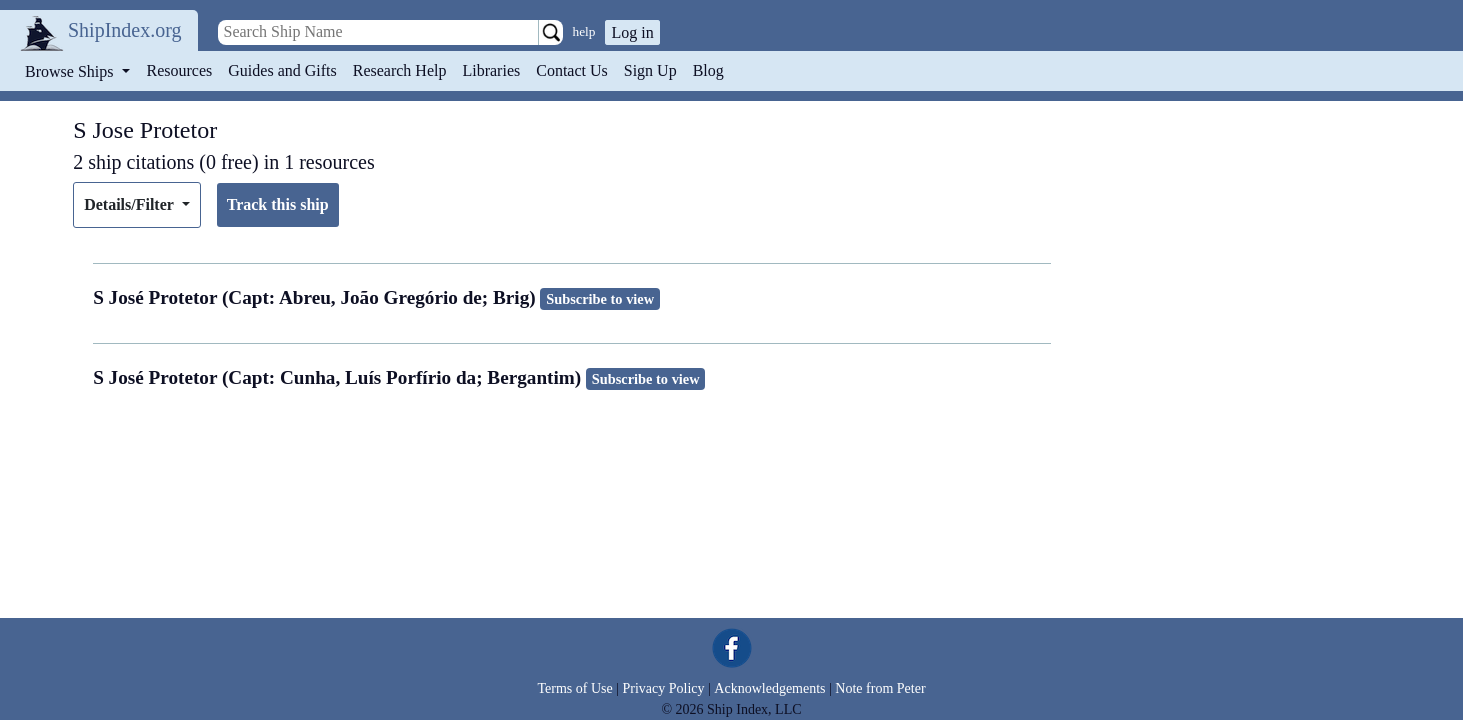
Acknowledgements (769, 688)
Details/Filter (130, 204)
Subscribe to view (600, 299)
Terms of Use (574, 688)
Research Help (400, 70)
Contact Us (572, 70)
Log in (632, 32)
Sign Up (650, 70)
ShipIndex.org (125, 30)
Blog (708, 70)
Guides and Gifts (282, 70)
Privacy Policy (663, 688)
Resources (180, 70)
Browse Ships (71, 71)
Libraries (491, 70)
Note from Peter (880, 688)
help (584, 31)
